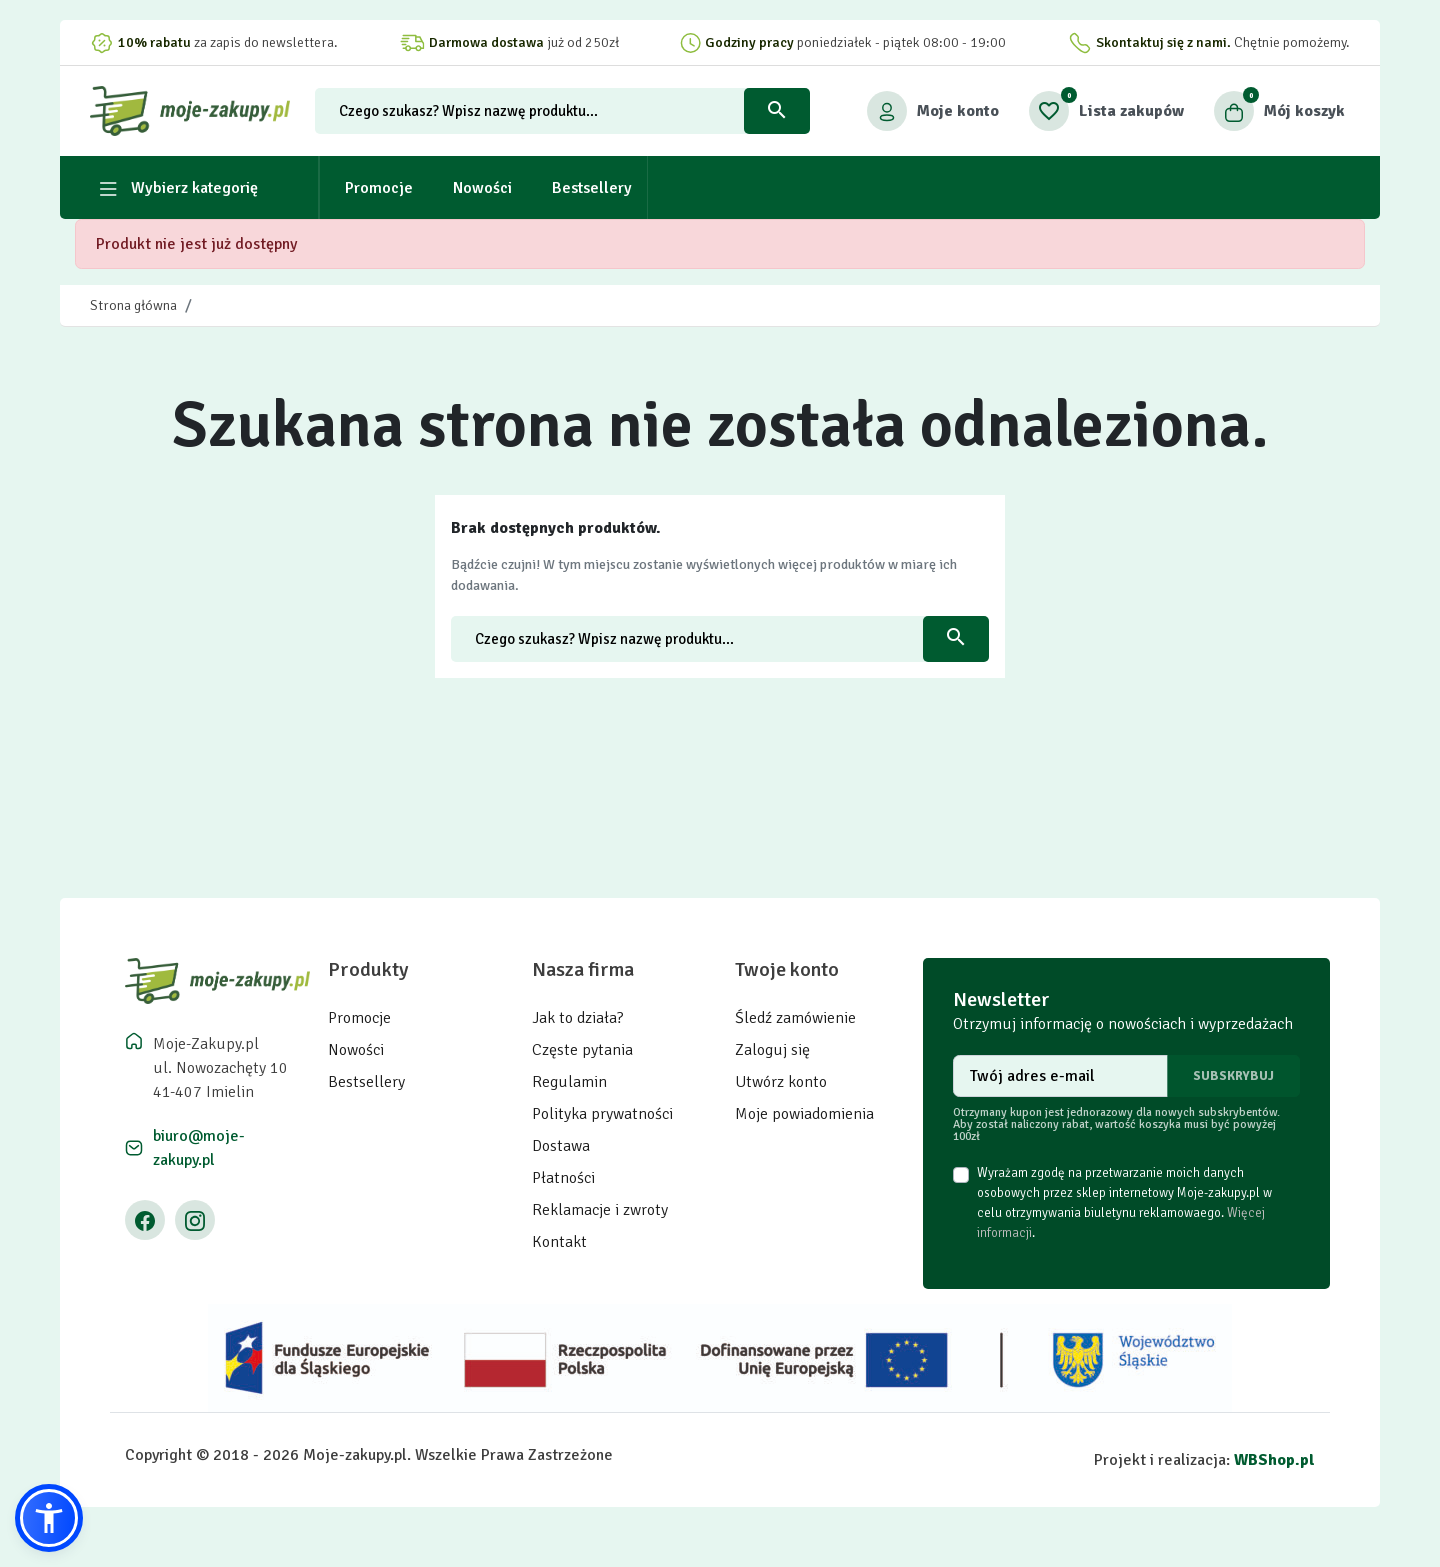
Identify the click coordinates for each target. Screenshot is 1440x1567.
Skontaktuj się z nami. (1163, 42)
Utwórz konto (781, 1082)
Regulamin (569, 1082)
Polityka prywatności (602, 1114)
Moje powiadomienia (804, 1114)
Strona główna (133, 305)
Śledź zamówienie (795, 1018)
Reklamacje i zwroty (600, 1210)
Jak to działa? (578, 1018)
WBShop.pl (1274, 1460)
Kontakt (559, 1242)
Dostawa (561, 1146)
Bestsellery (366, 1082)
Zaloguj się (772, 1050)
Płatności (563, 1178)
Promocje (359, 1018)
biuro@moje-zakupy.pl (199, 1148)
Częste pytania (582, 1050)
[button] (1279, 111)
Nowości (356, 1050)
